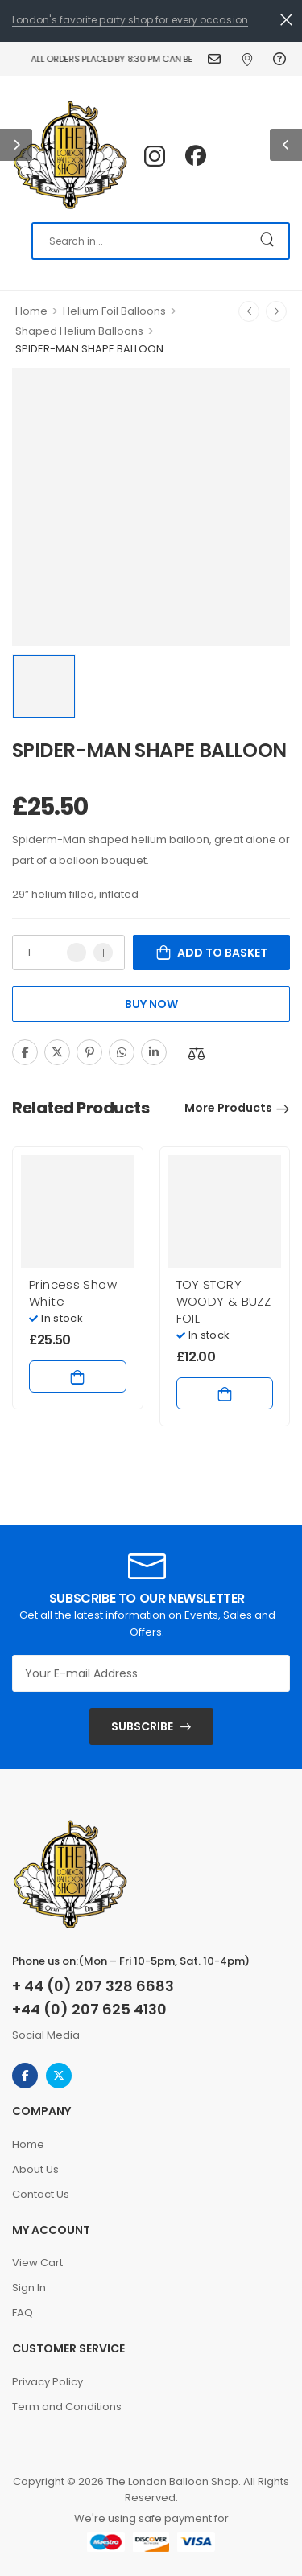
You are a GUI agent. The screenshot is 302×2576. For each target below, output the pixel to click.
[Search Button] (268, 241)
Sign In (29, 2287)
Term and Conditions (67, 2406)
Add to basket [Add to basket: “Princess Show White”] (77, 1376)
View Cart (37, 2262)
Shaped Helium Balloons (79, 331)
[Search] (160, 241)
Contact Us (216, 58)
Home (31, 311)
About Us (35, 2169)
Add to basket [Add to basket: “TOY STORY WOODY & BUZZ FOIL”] (225, 1393)
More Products (228, 1108)
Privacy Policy (47, 2381)
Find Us (249, 58)
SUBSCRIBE (142, 1726)
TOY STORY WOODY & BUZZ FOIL (223, 1301)
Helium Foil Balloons (114, 311)
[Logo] (70, 156)
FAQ (281, 58)
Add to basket (222, 952)
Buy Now (151, 1004)
